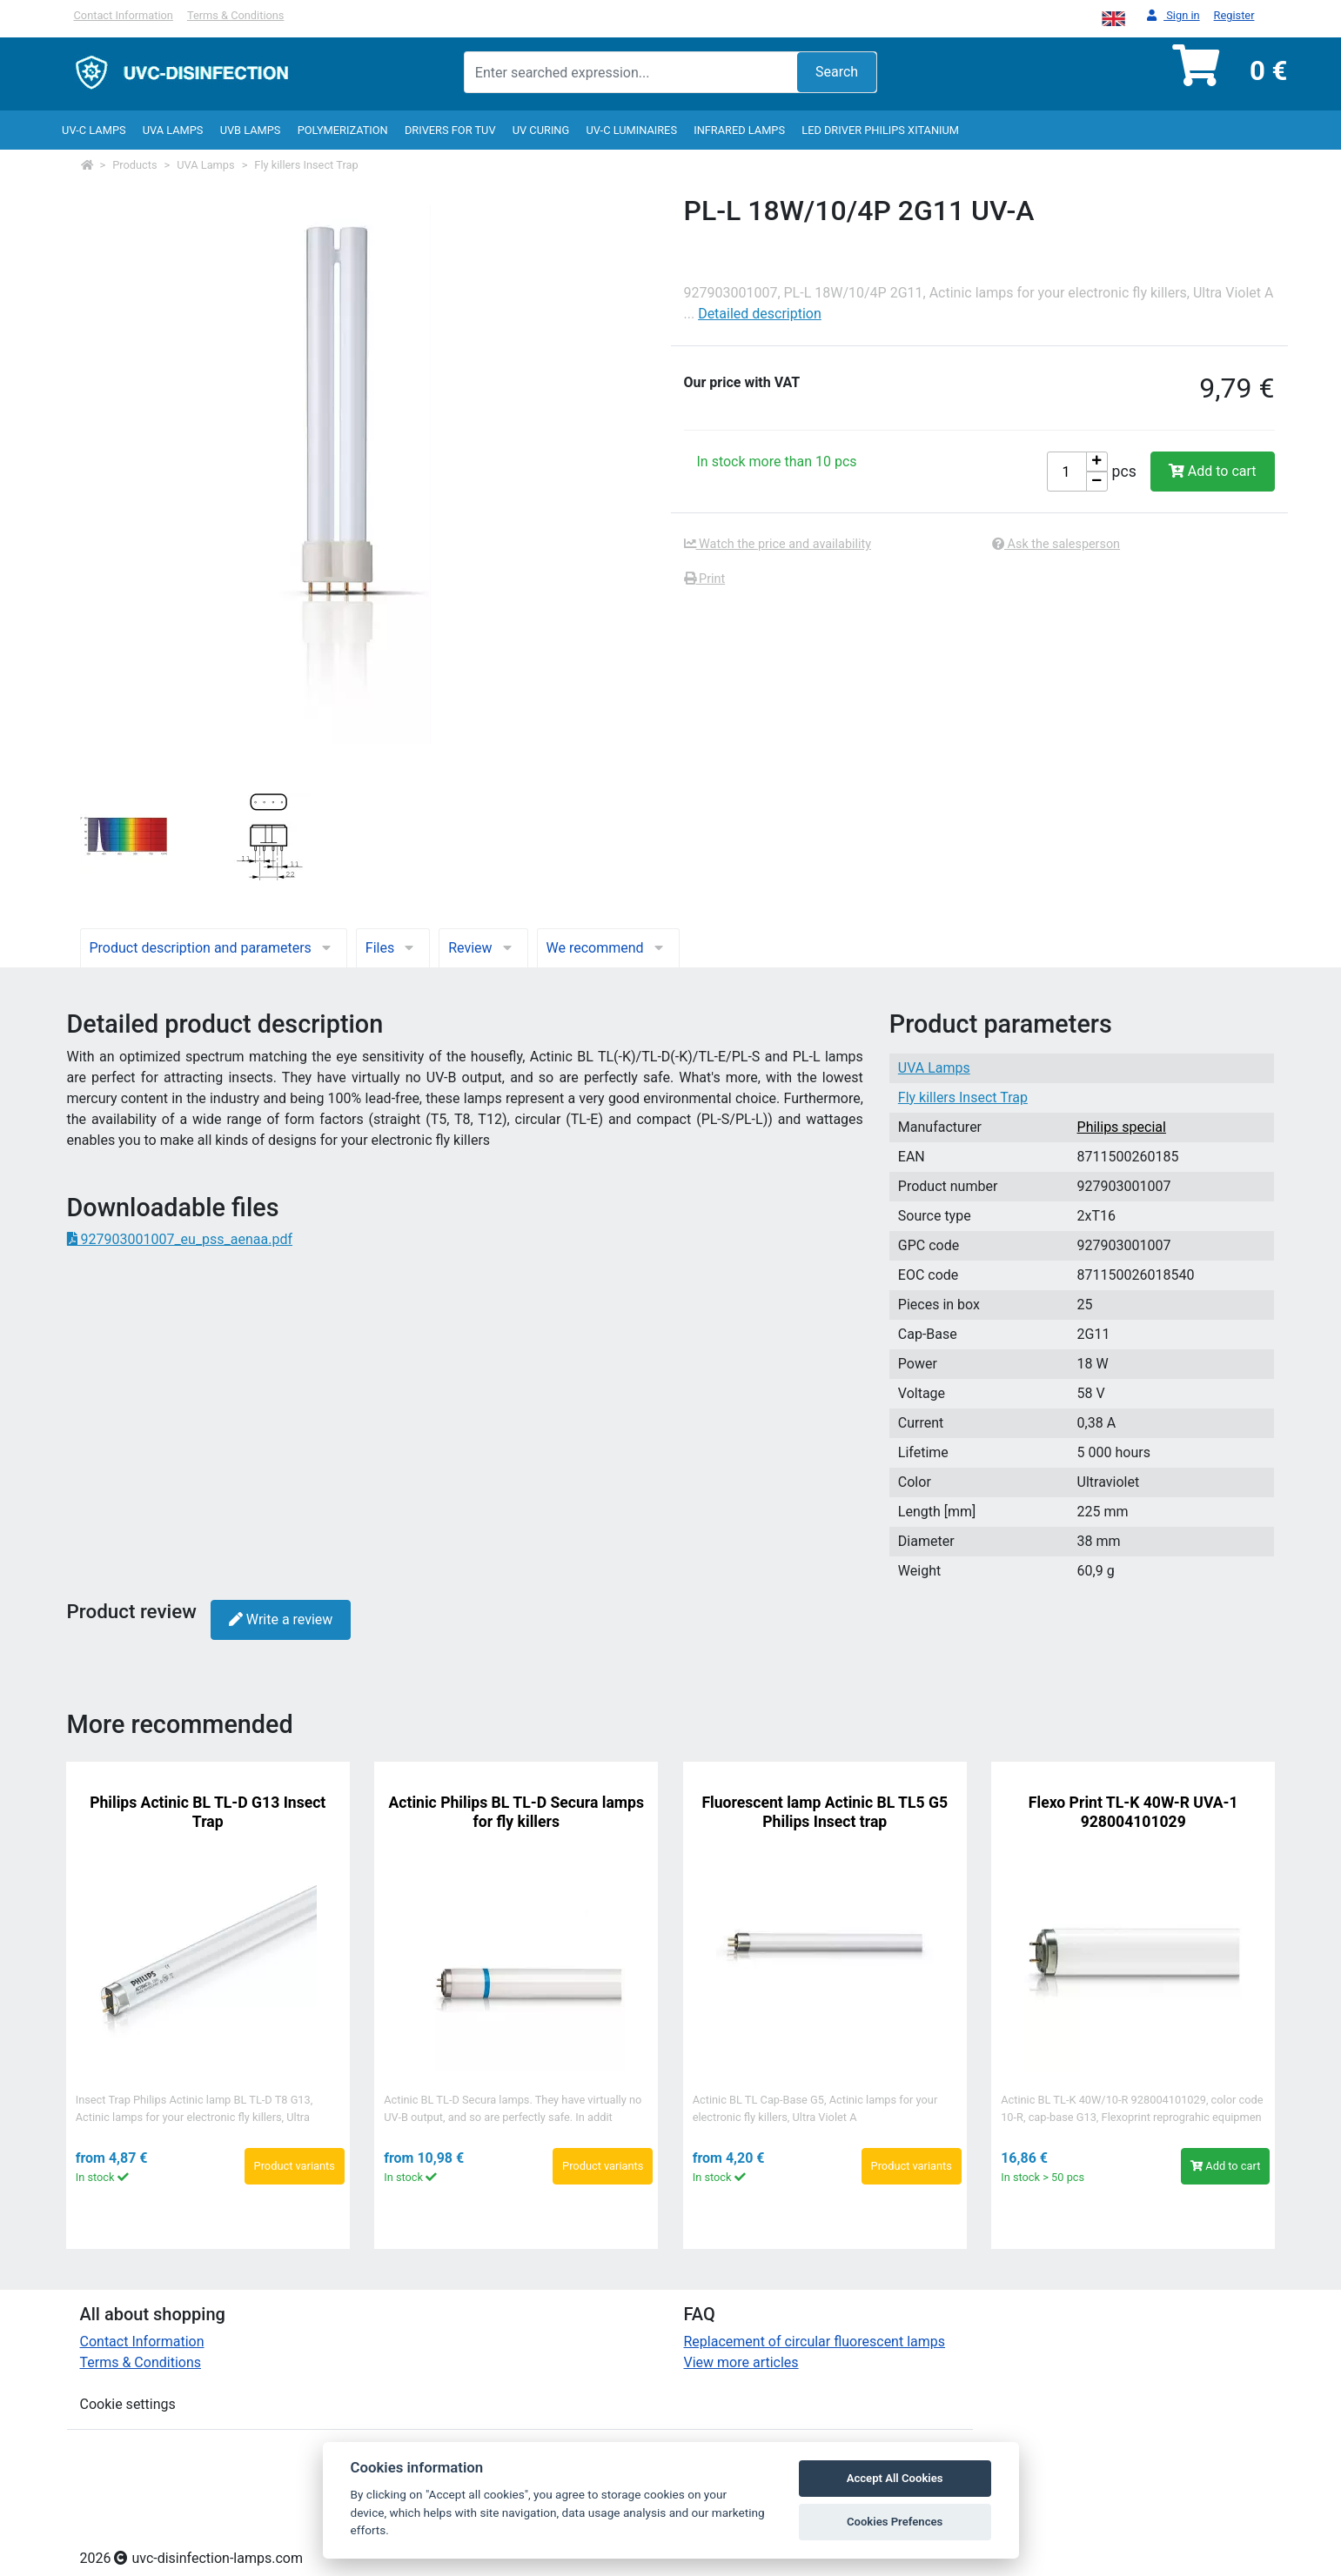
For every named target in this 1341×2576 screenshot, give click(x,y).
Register (1234, 15)
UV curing (541, 130)
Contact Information (123, 15)
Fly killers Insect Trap (306, 164)
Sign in (1173, 16)
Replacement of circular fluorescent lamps (815, 2341)
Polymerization (343, 130)
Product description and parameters (214, 948)
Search (836, 72)
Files (392, 948)
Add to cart (1213, 471)
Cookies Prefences (894, 2521)
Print (705, 579)
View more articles (741, 2362)
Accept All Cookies (895, 2478)
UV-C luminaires (631, 130)
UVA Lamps (173, 130)
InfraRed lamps (739, 130)
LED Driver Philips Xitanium (880, 130)
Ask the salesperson (1056, 544)
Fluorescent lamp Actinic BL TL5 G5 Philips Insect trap (824, 1812)
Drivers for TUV (450, 130)
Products (134, 164)
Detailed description (759, 313)
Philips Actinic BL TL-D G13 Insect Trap (207, 1812)
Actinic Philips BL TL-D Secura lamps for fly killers (517, 1812)
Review (483, 948)
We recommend (608, 948)
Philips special (1121, 1127)
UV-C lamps (93, 130)
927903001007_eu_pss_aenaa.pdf (180, 1239)
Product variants (294, 2165)
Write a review (280, 1619)
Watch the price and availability (778, 544)
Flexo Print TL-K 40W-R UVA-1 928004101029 (1133, 1812)
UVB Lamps (250, 130)
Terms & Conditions (236, 15)
